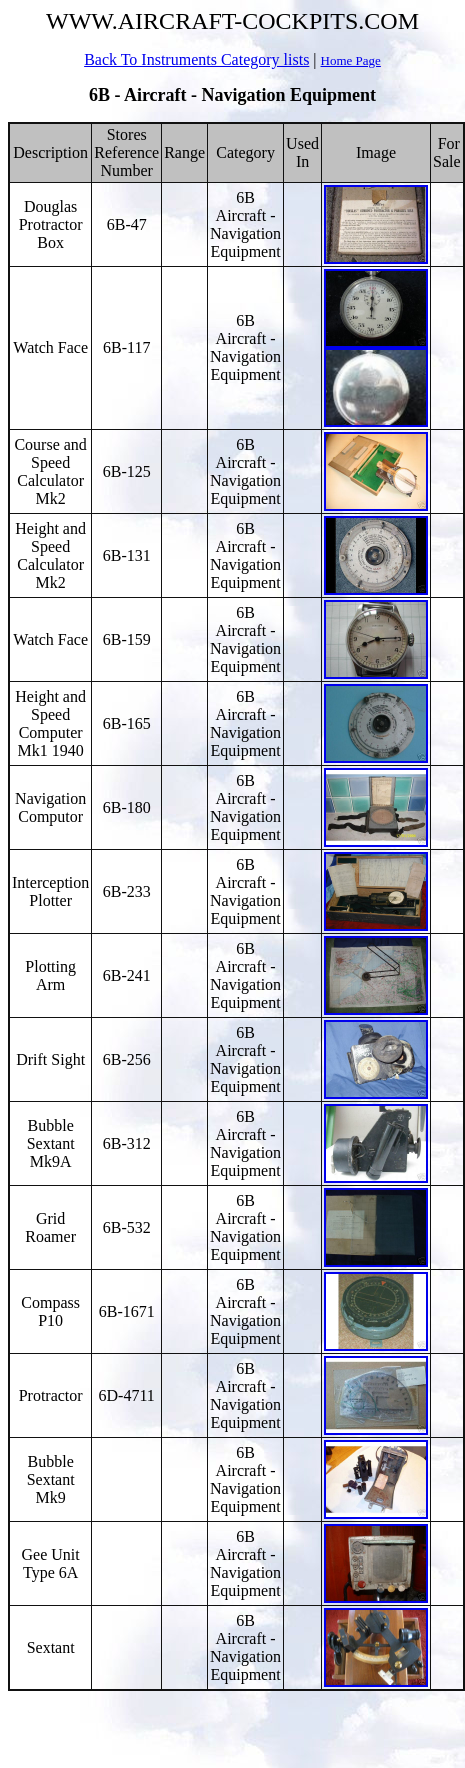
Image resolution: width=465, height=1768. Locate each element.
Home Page (351, 60)
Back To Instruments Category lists (196, 59)
